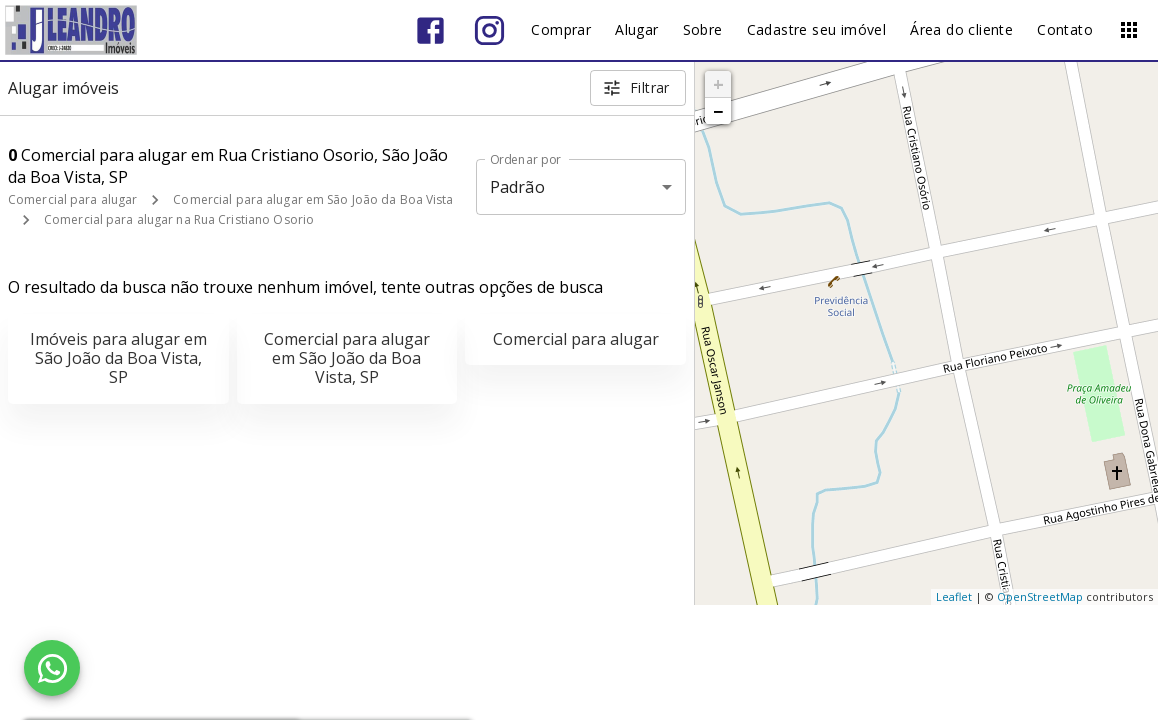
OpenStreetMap (1040, 596)
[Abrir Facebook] (430, 30)
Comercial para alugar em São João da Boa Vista (313, 199)
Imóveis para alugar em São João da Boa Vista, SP (118, 358)
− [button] (718, 111)
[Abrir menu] (1129, 30)
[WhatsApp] (52, 668)
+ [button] (718, 84)
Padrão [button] (517, 187)
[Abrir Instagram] (489, 30)
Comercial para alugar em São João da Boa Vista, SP (347, 358)
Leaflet (954, 596)
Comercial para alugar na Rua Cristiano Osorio (179, 219)
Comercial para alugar (72, 199)
